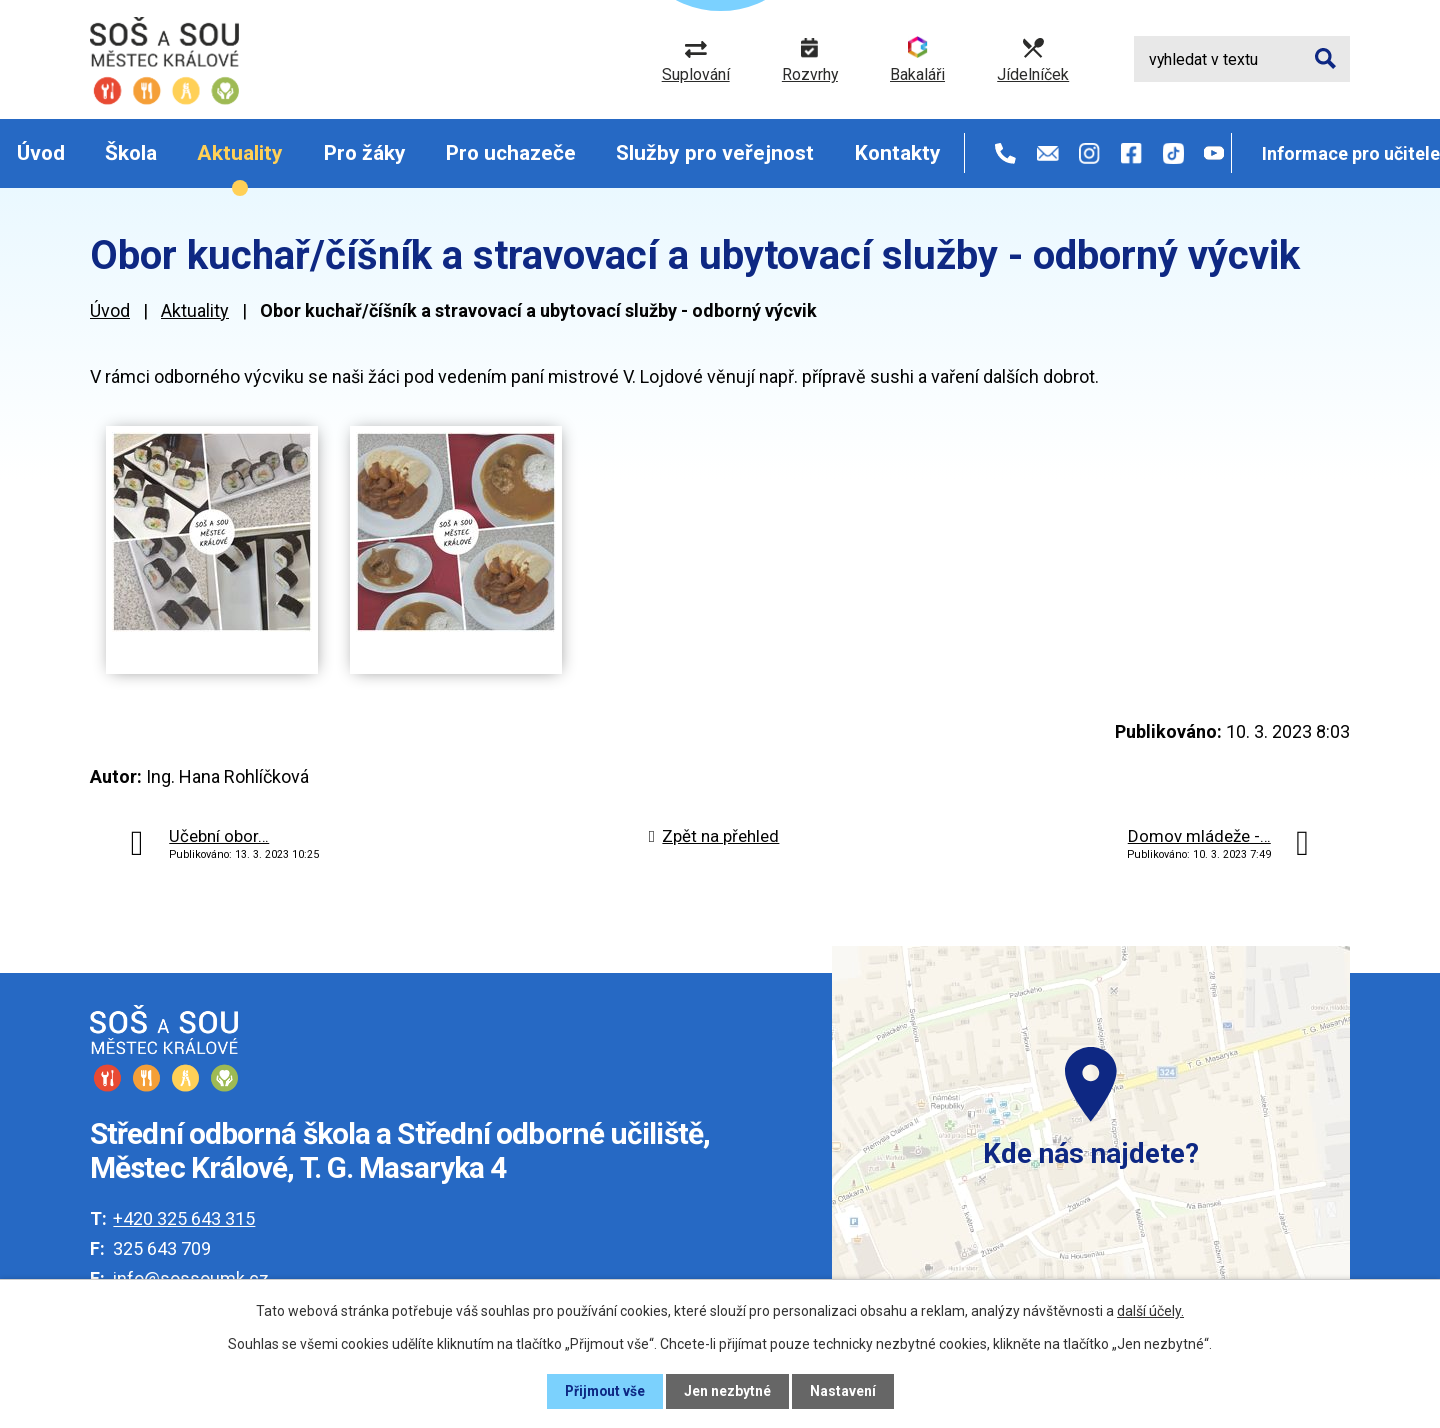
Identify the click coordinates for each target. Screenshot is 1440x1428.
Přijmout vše (604, 1391)
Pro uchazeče (511, 153)
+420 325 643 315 (184, 1218)
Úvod (41, 153)
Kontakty (898, 153)
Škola (131, 153)
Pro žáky (365, 153)
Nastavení (844, 1391)
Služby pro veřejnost (715, 153)
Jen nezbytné (728, 1391)
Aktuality (240, 153)
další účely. (1150, 1311)
